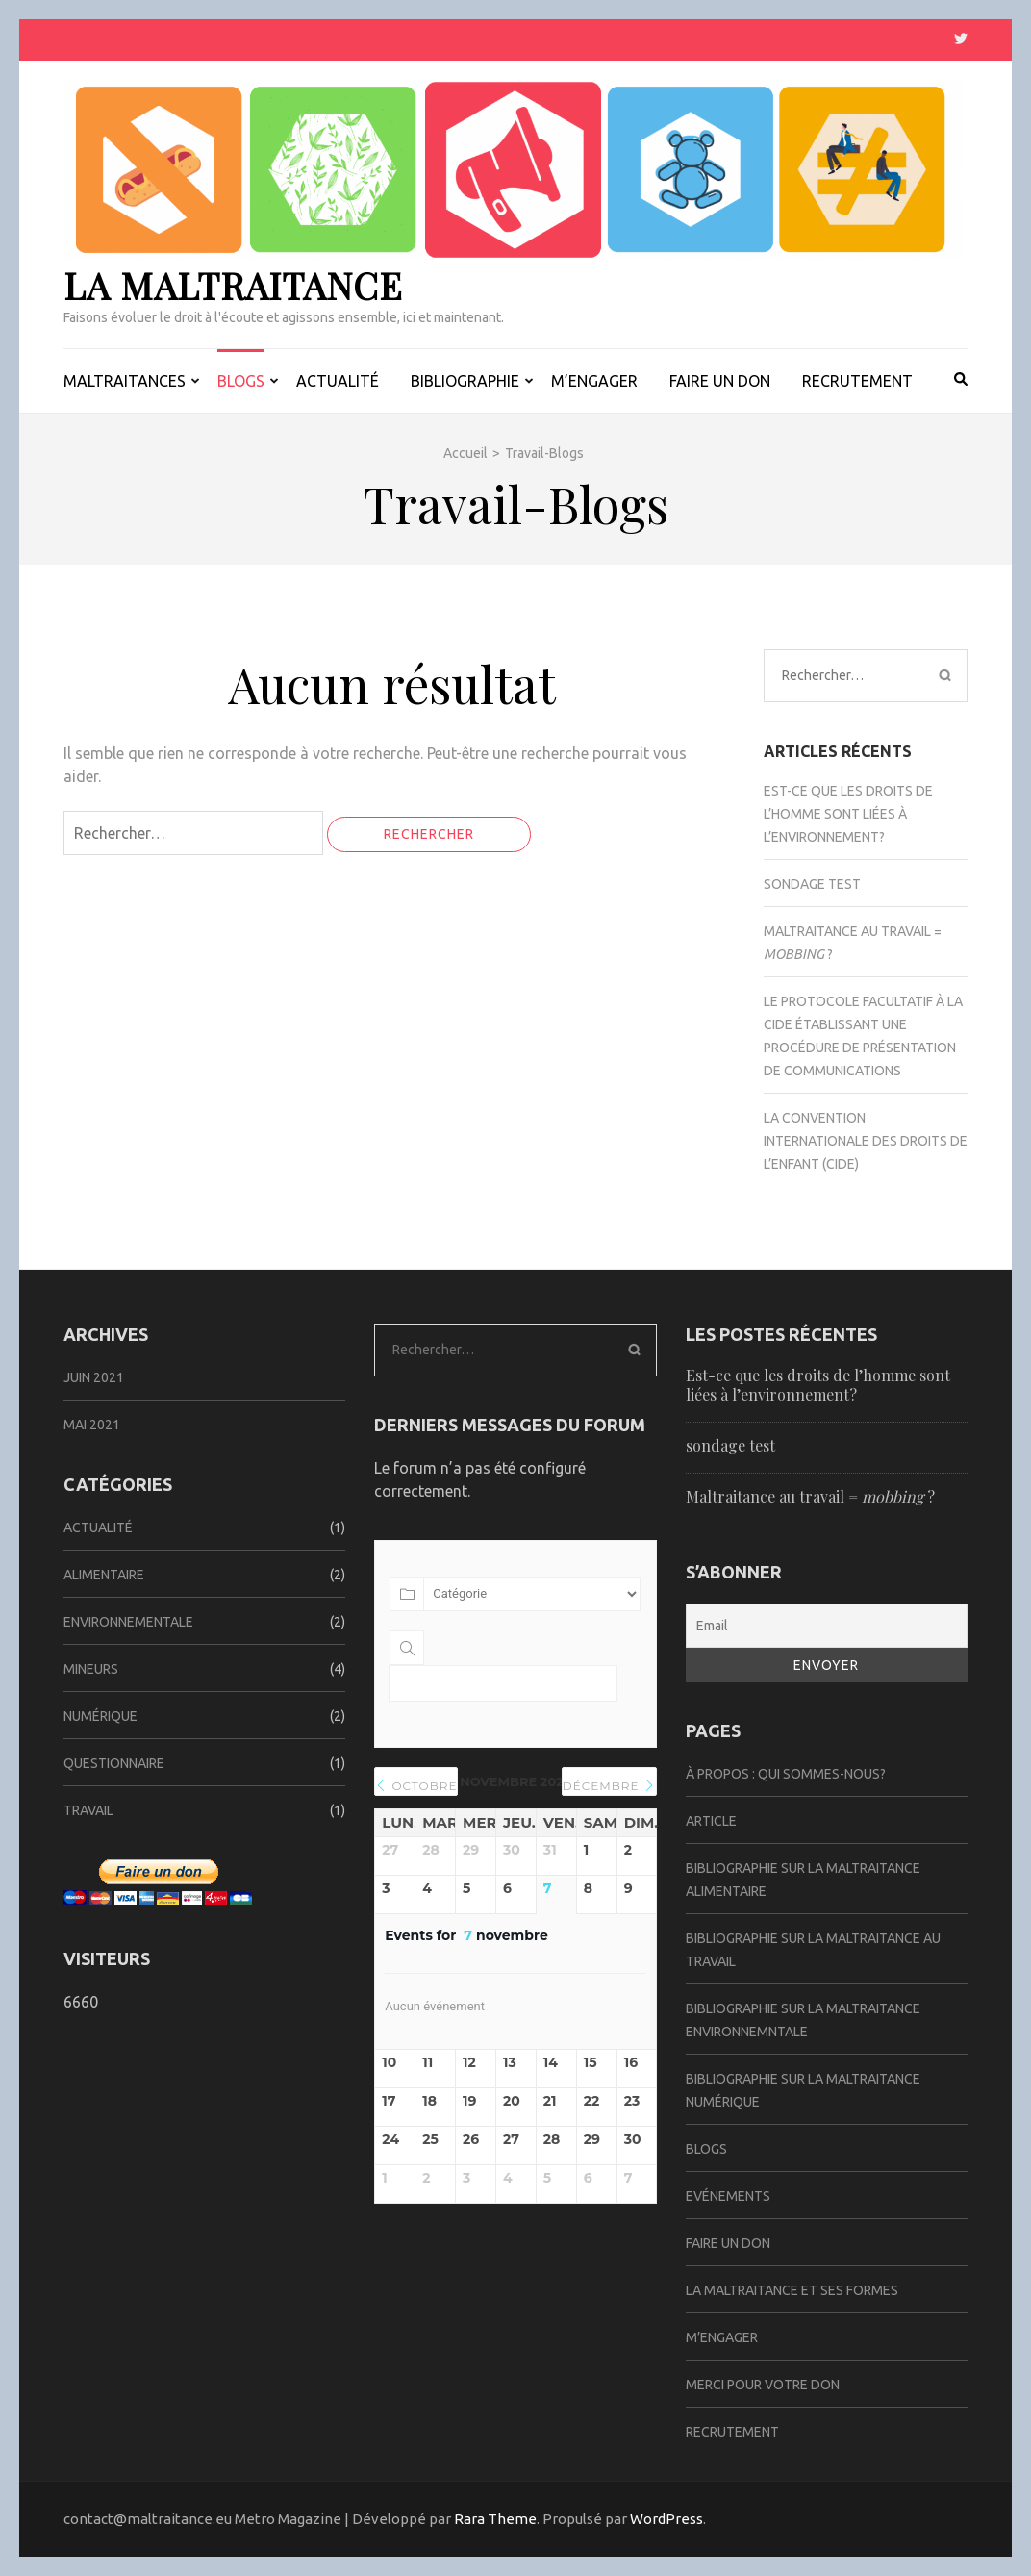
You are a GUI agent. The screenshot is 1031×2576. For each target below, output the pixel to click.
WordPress (666, 2519)
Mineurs (90, 1669)
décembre (609, 1786)
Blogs (706, 2149)
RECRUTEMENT (857, 381)
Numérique (100, 1716)
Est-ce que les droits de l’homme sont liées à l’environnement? (848, 814)
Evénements (728, 2196)
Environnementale (128, 1621)
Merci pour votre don (763, 2384)
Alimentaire (103, 1574)
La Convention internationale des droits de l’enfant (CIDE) (866, 1141)
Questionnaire (113, 1763)
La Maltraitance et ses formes (792, 2290)
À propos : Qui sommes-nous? (786, 1773)
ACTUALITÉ (337, 381)
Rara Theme (495, 2519)
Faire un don (728, 2243)
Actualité (98, 1527)
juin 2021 (93, 1377)
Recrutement (732, 2431)
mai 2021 (91, 1424)
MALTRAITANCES (124, 381)
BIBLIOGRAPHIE (465, 381)
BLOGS (240, 381)
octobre (416, 1786)
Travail (88, 1810)
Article (711, 1821)
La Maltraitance (233, 285)
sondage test (812, 884)
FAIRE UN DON (719, 381)
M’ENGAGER (594, 381)
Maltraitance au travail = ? (810, 1496)
